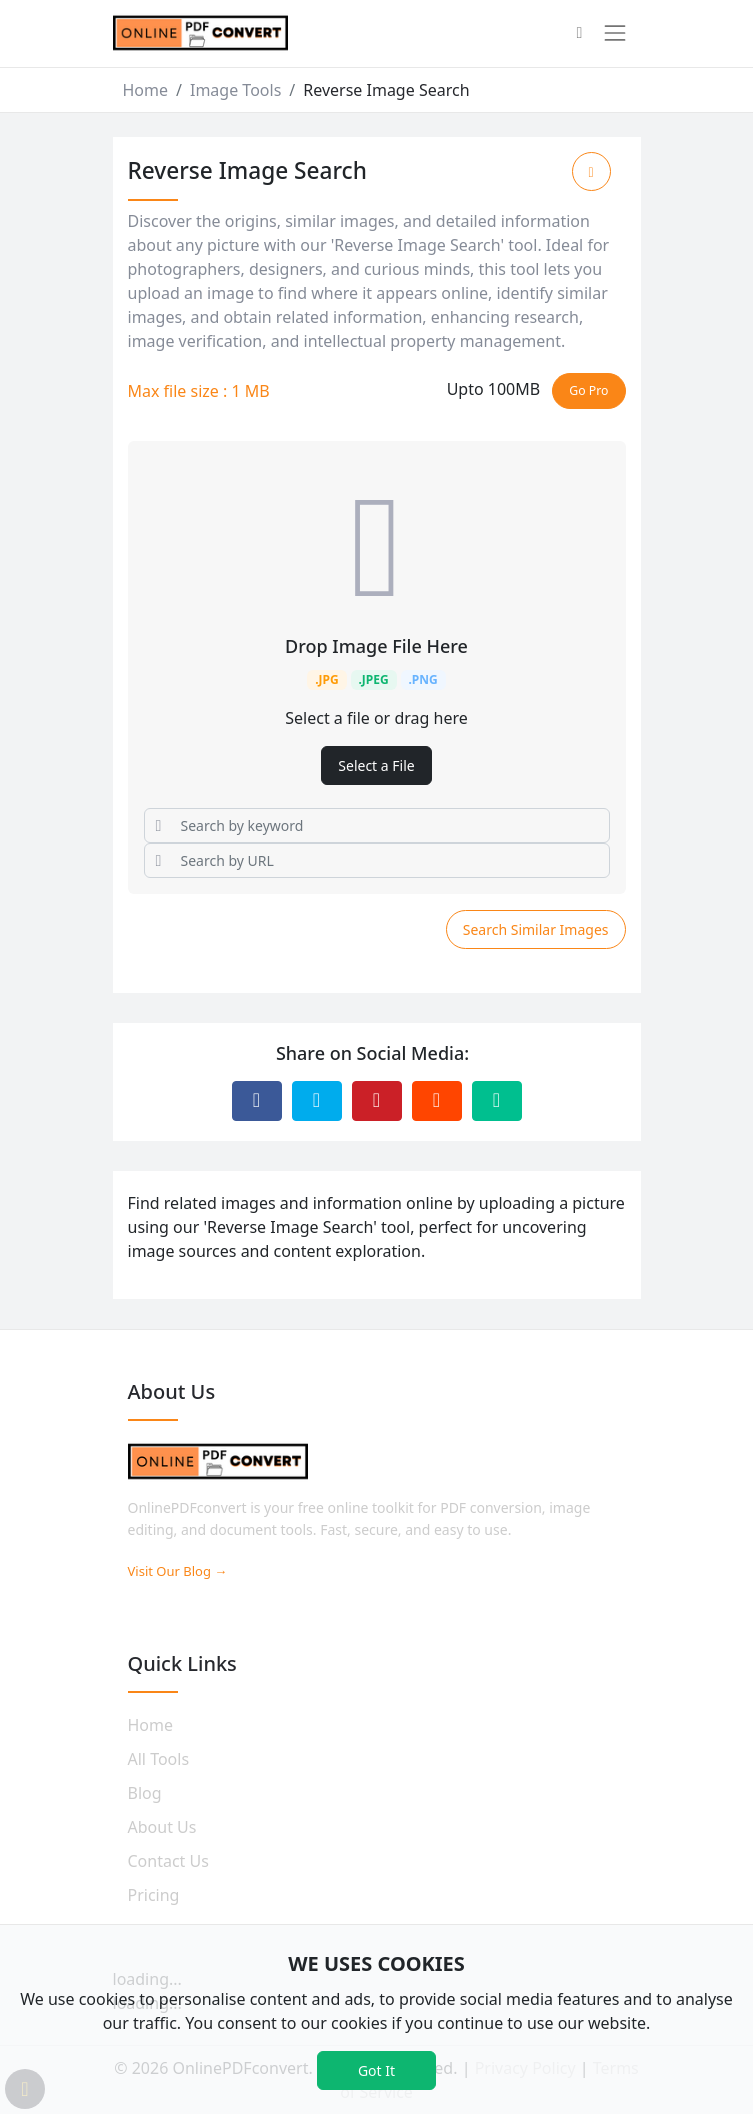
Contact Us (168, 1861)
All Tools (159, 1759)
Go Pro (588, 390)
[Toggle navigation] (615, 33)
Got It (376, 2070)
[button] (579, 34)
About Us (162, 1827)
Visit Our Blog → (178, 1571)
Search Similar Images (536, 929)
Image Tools (235, 90)
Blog (145, 1793)
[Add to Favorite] (591, 171)
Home (146, 90)
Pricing (154, 1895)
